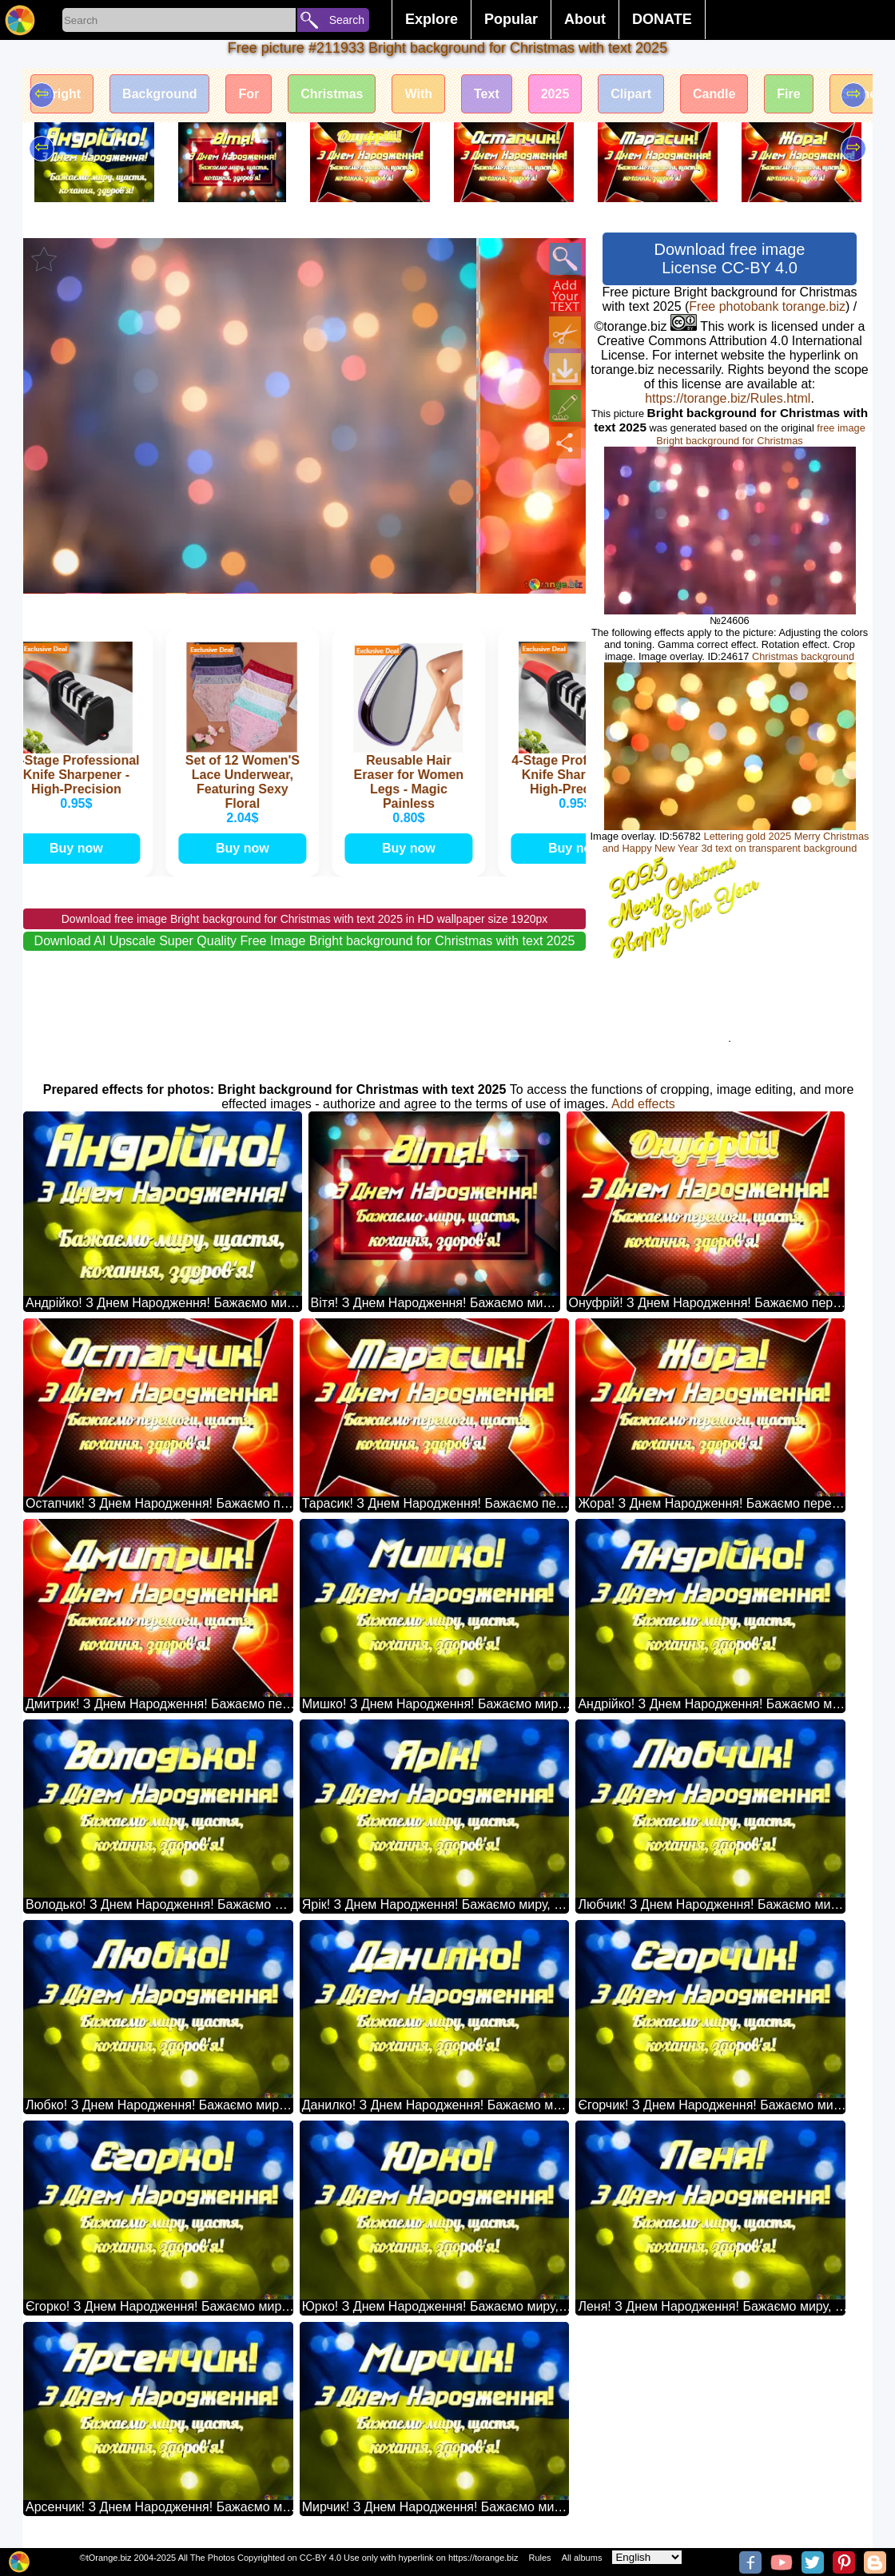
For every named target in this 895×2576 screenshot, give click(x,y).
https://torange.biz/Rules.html (727, 398)
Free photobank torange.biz (767, 306)
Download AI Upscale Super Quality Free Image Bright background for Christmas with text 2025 (304, 941)
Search (346, 20)
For (248, 94)
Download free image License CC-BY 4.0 (730, 258)
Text (486, 94)
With (418, 94)
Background (159, 94)
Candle (714, 94)
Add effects (643, 1104)
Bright (62, 94)
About (585, 19)
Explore (431, 19)
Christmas (331, 94)
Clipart (631, 94)
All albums (582, 2557)
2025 (555, 94)
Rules (539, 2557)
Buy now (80, 848)
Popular (511, 19)
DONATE (662, 19)
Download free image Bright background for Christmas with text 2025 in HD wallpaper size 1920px (305, 918)
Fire (788, 94)
